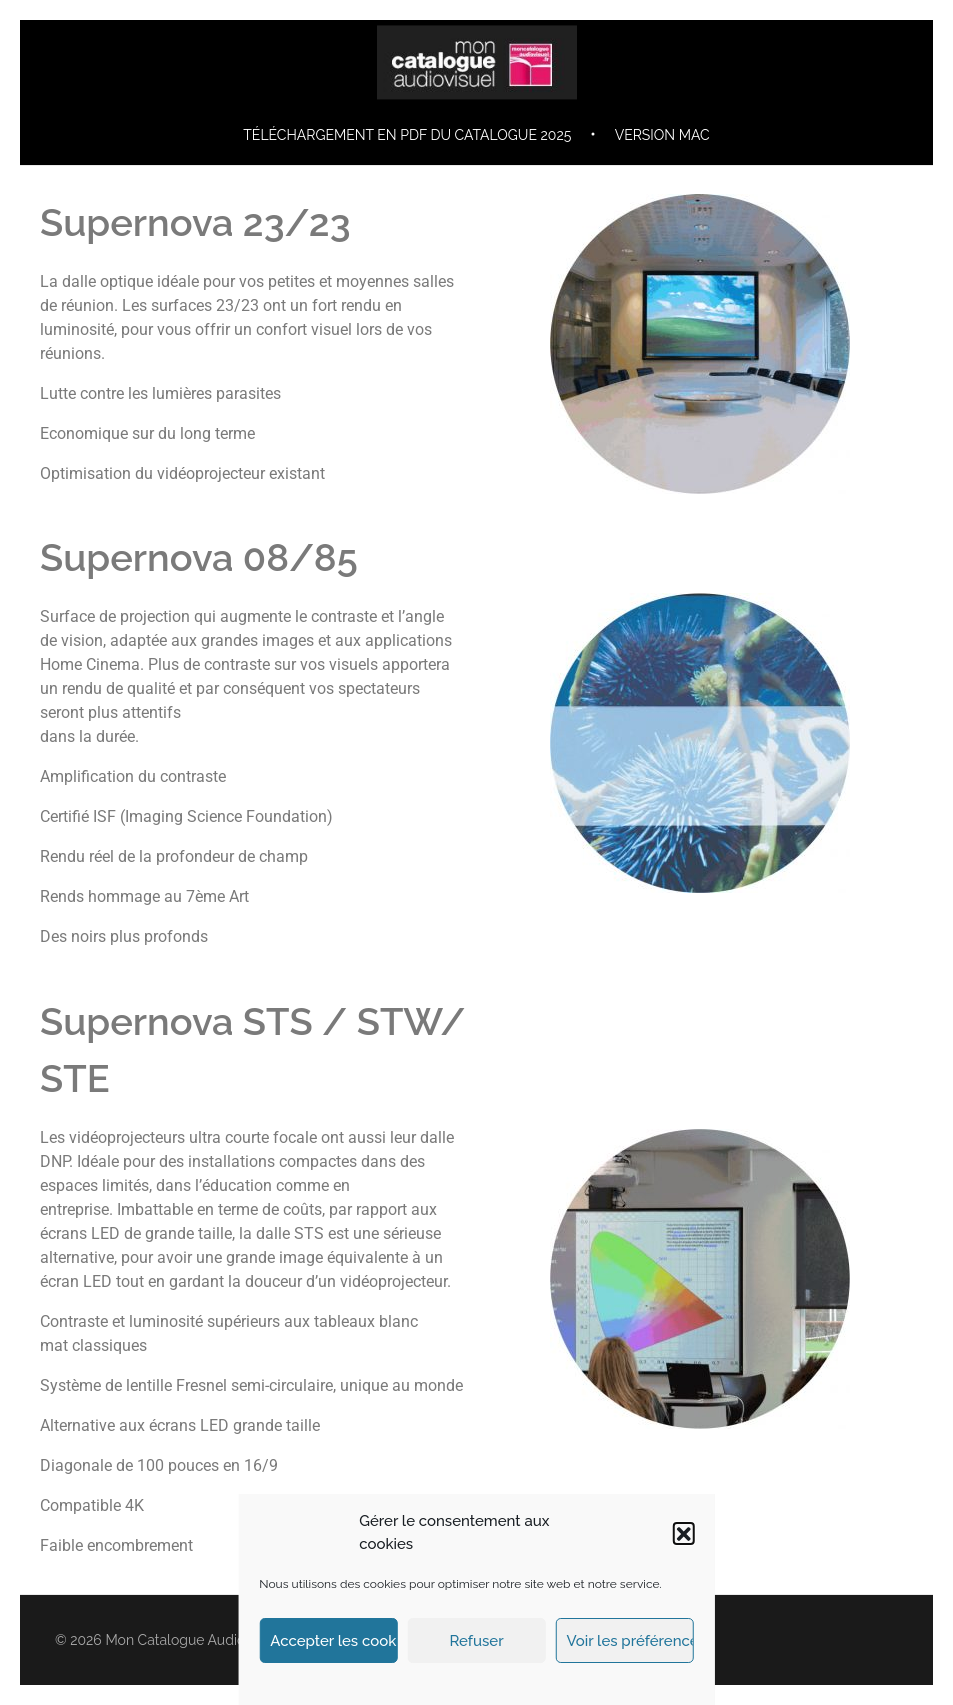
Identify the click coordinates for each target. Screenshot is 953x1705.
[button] (684, 1533)
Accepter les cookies (333, 1641)
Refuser (476, 1641)
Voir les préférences (630, 1641)
